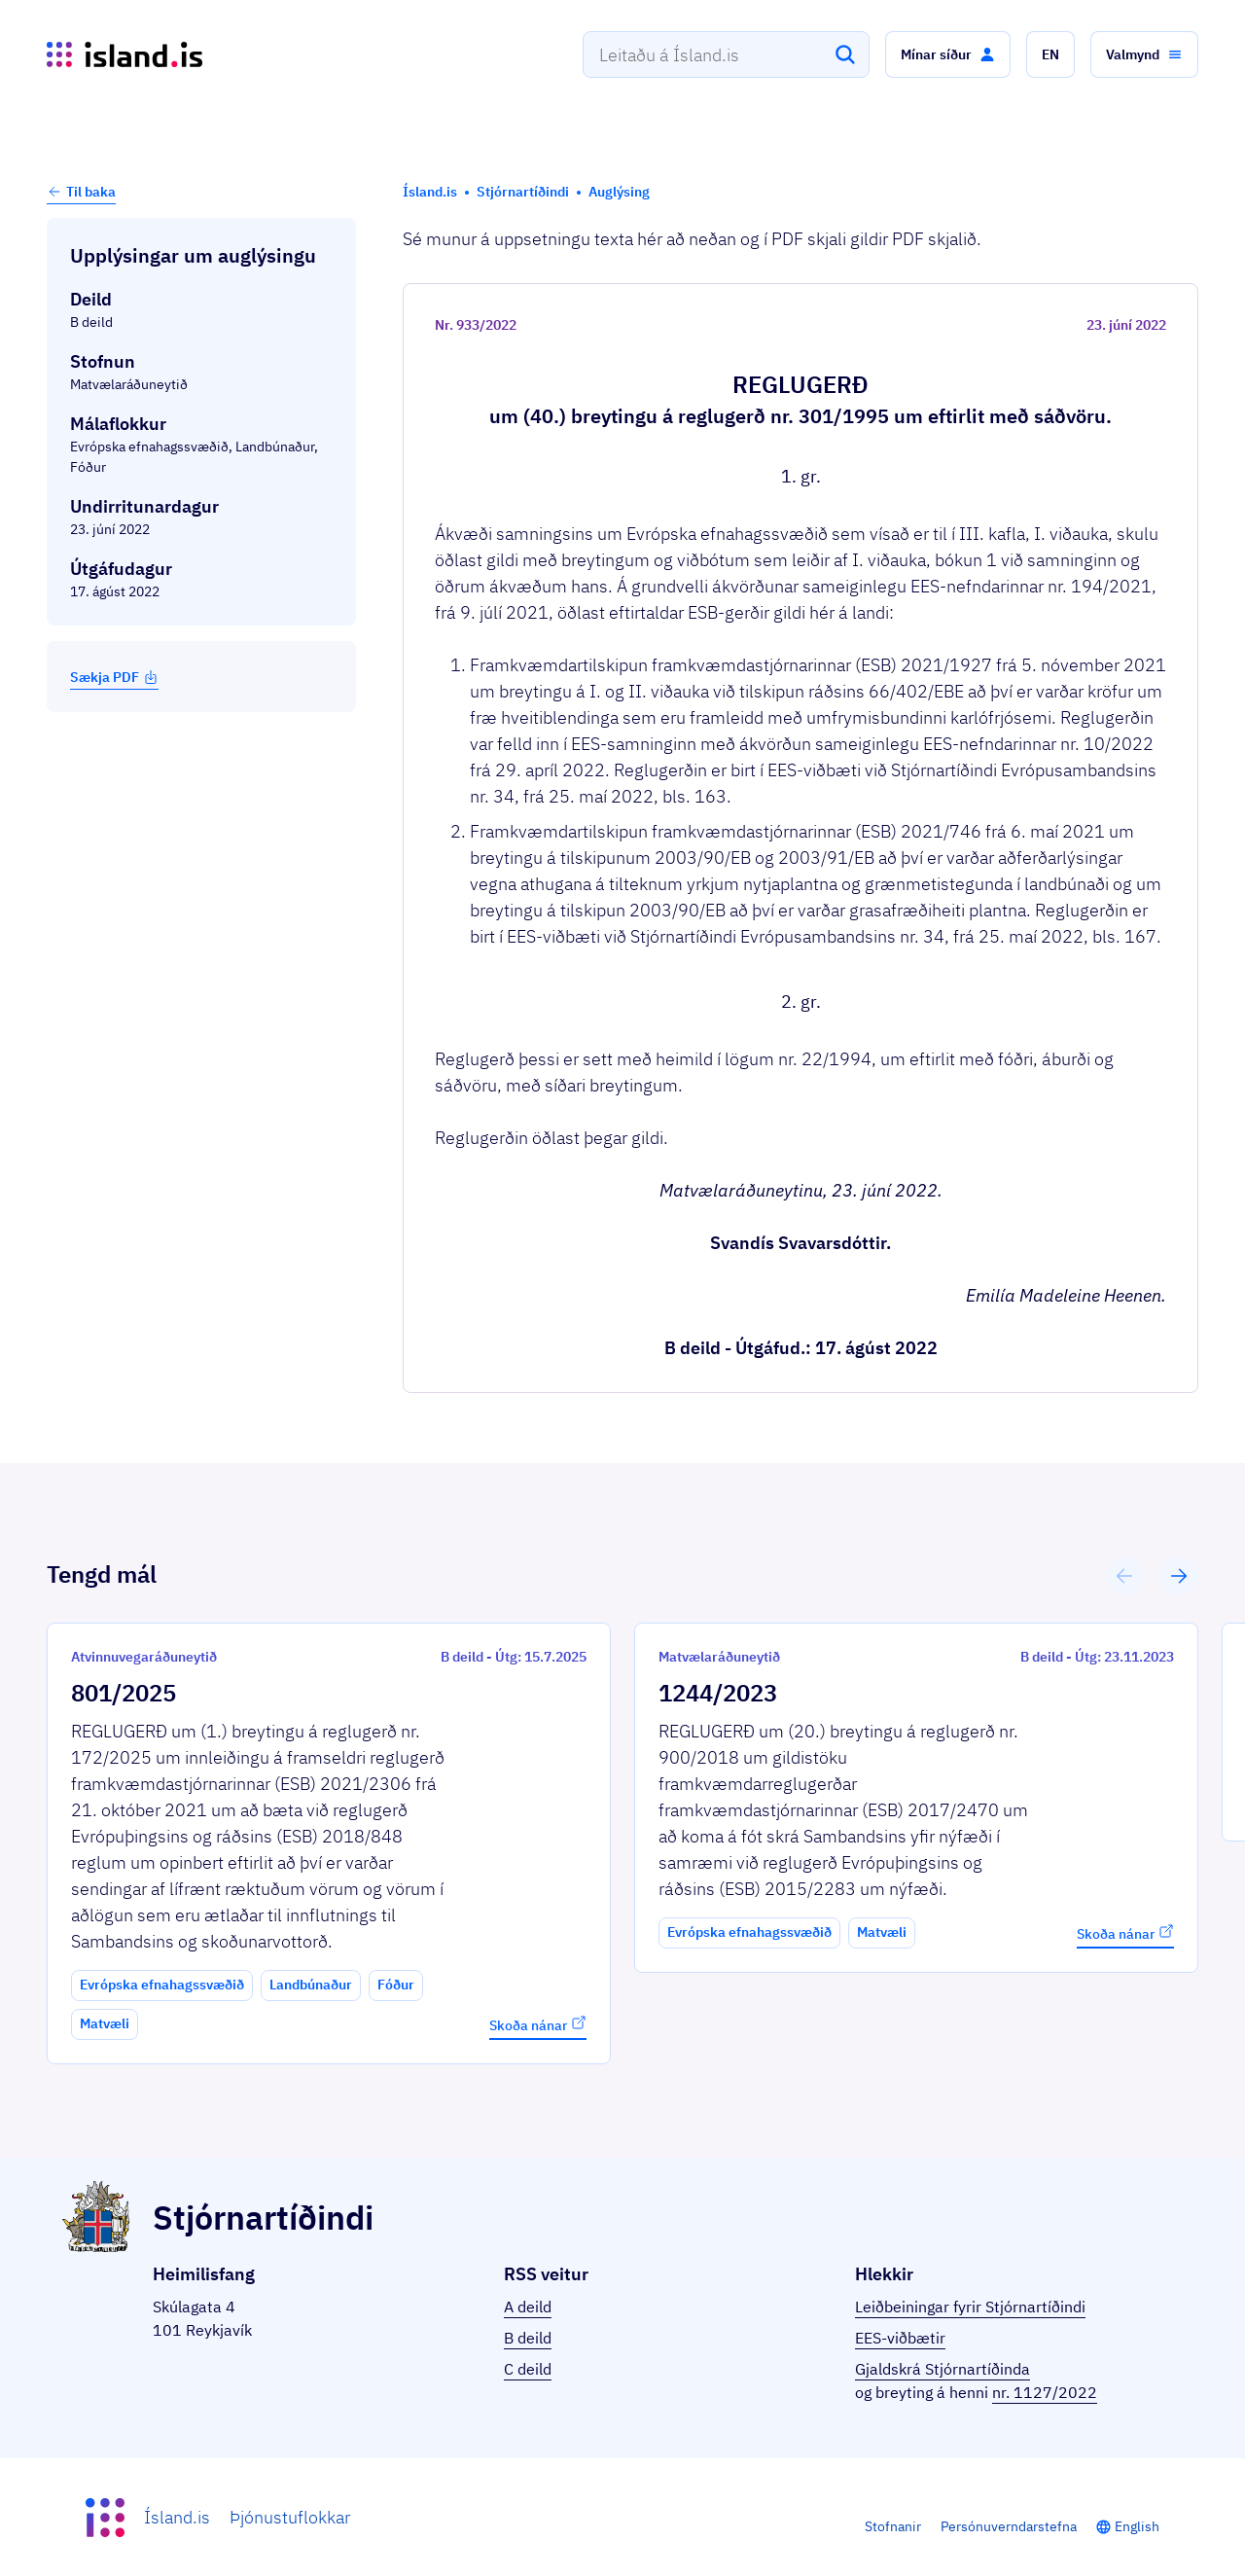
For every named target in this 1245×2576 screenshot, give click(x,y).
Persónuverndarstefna (1009, 2526)
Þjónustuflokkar (290, 2517)
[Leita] (845, 54)
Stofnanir (893, 2526)
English (1137, 2526)
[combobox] (726, 54)
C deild (527, 2369)
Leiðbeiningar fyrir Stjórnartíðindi (970, 2306)
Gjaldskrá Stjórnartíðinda (942, 2369)
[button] (948, 54)
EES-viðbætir (900, 2337)
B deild (527, 2337)
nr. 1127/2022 (1044, 2392)
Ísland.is (177, 2517)
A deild (527, 2306)
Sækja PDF (114, 677)
